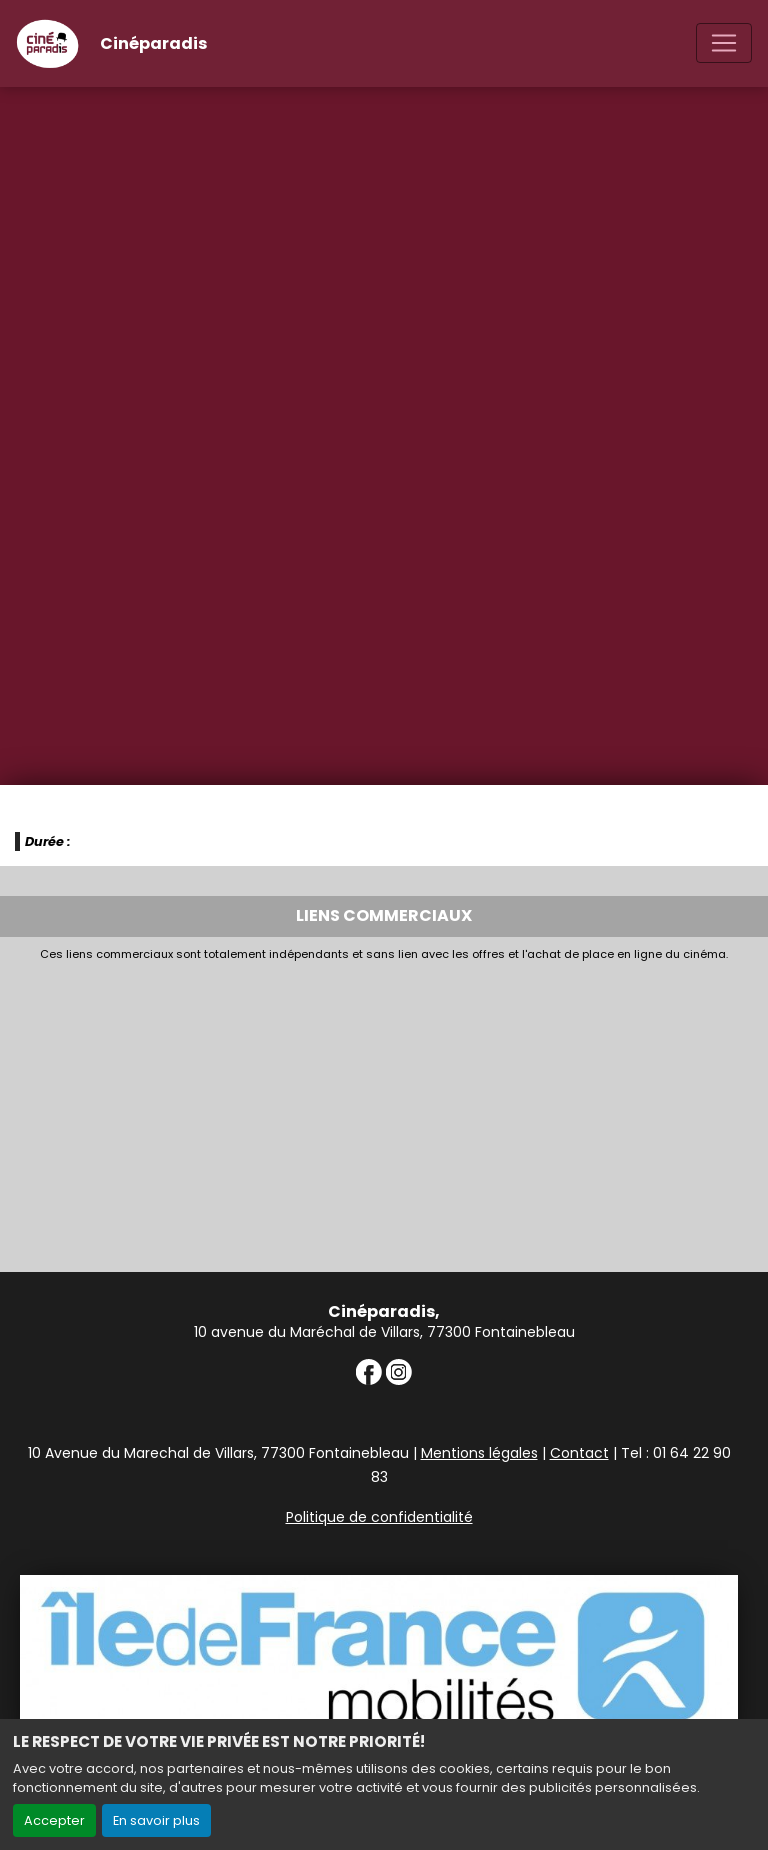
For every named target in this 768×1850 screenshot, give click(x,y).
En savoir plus (156, 1820)
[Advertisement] (384, 1111)
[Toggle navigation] (724, 43)
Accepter (54, 1820)
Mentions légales (479, 1453)
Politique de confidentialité (379, 1517)
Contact (579, 1453)
